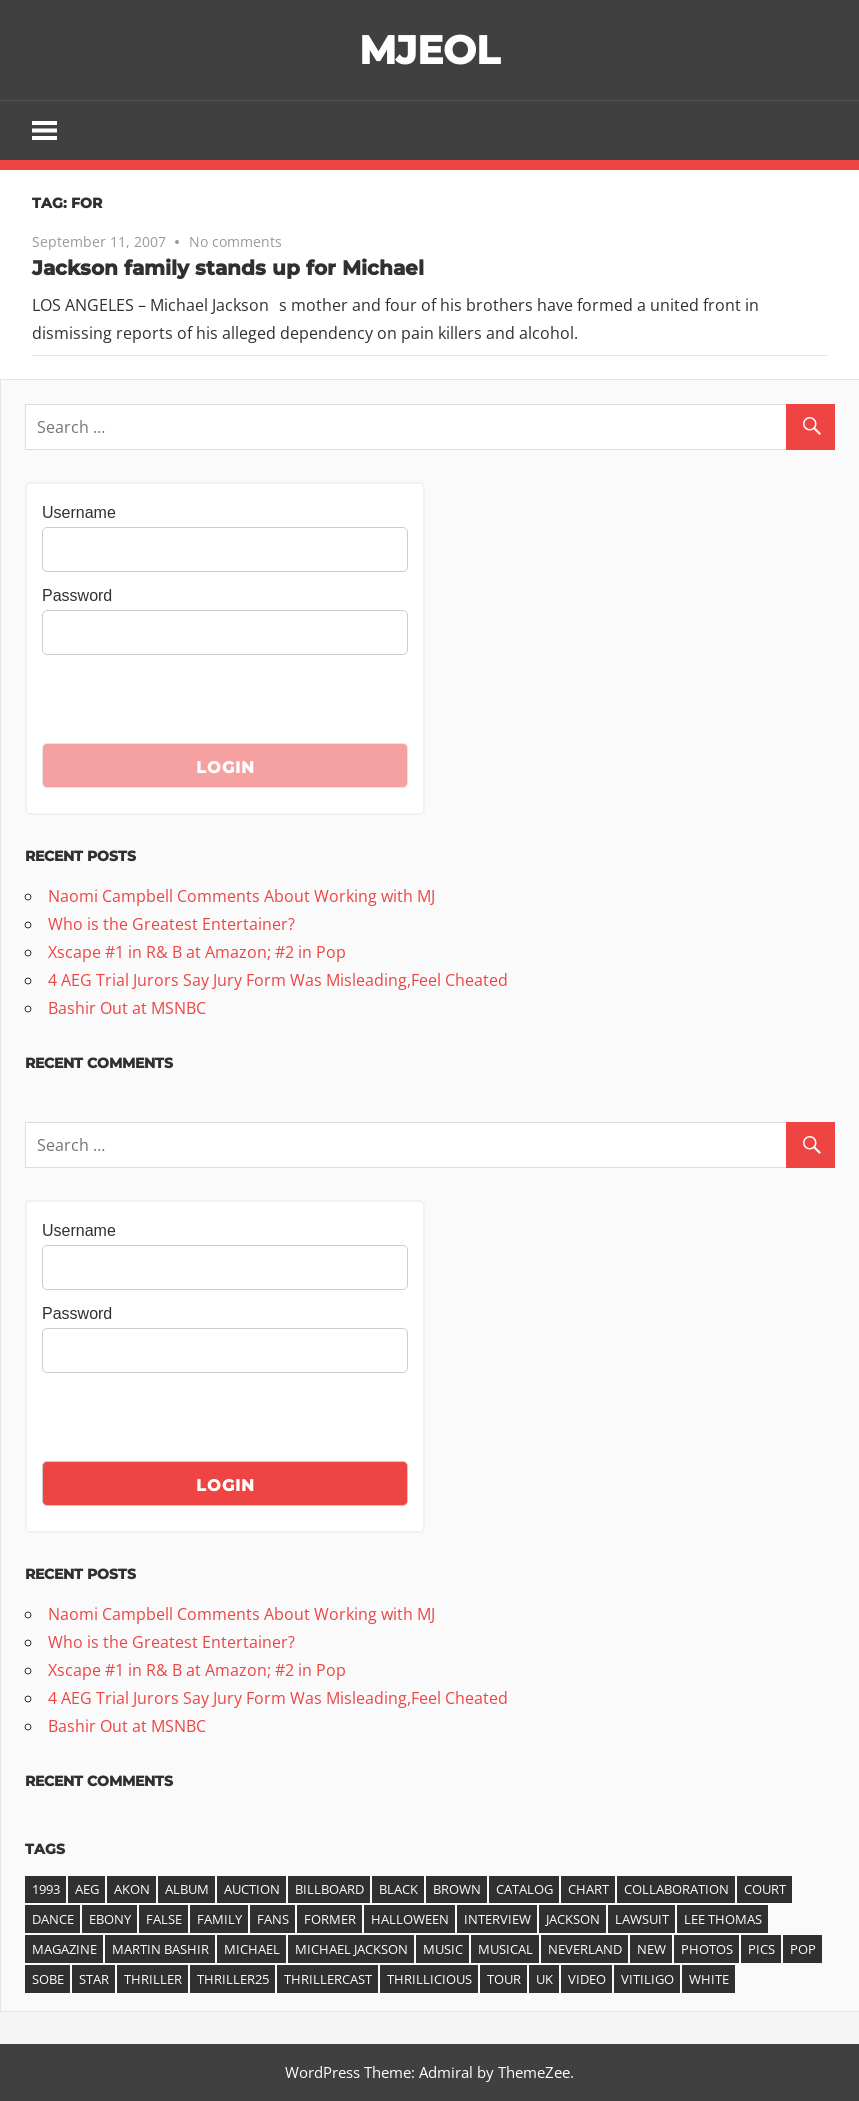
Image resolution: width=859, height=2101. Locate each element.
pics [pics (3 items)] (761, 1949)
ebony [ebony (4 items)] (110, 1919)
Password (77, 595)
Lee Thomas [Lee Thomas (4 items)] (723, 1919)
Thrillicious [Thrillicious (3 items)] (429, 1979)
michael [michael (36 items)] (252, 1949)
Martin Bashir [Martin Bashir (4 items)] (160, 1949)
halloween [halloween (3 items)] (410, 1919)
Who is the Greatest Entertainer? (171, 924)
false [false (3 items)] (164, 1919)
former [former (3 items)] (330, 1919)
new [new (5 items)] (651, 1949)
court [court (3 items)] (765, 1889)
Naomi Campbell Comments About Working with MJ (241, 896)
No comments (235, 241)
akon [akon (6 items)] (132, 1889)
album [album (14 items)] (187, 1889)
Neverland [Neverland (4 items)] (585, 1949)
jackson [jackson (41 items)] (573, 1919)
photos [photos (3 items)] (707, 1949)
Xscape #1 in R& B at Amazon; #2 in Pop (197, 952)
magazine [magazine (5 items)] (64, 1949)
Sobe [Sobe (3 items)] (48, 1979)
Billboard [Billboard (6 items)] (329, 1889)
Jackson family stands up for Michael (228, 268)
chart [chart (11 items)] (588, 1889)
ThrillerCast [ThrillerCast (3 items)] (328, 1979)
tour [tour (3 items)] (504, 1979)
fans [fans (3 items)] (273, 1919)
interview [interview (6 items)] (497, 1919)
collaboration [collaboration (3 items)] (676, 1889)
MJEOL (429, 49)
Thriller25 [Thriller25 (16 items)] (233, 1979)
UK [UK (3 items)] (544, 1979)
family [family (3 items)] (219, 1919)
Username (79, 512)
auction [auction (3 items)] (252, 1889)
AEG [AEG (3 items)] (87, 1889)
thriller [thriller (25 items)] (153, 1979)
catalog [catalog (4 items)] (524, 1889)
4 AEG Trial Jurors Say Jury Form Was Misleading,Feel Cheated (278, 980)
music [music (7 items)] (443, 1949)
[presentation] (194, 704)
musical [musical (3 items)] (505, 1949)
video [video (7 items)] (587, 1979)
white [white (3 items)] (709, 1979)
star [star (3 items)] (94, 1979)
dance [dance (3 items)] (53, 1919)
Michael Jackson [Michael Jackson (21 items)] (351, 1949)
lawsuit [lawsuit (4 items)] (642, 1919)
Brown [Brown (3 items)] (457, 1889)
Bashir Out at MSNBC (127, 1008)
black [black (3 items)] (398, 1889)
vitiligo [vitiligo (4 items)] (647, 1979)
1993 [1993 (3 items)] (46, 1889)
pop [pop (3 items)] (803, 1949)
